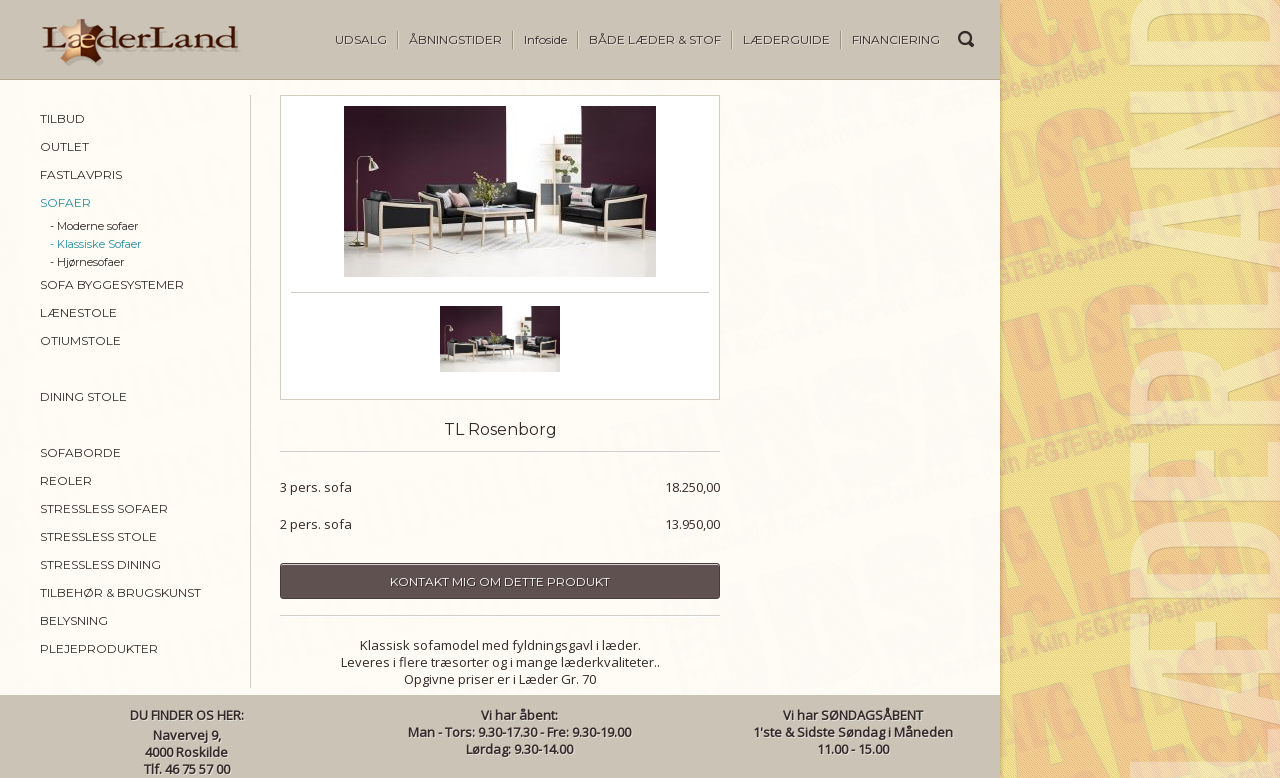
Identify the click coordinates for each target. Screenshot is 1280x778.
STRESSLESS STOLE (98, 536)
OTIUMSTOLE (80, 340)
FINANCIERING (896, 39)
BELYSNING (74, 620)
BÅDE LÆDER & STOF (655, 39)
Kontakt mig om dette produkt (500, 581)
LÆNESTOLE (78, 312)
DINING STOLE (83, 396)
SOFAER (65, 202)
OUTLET (64, 146)
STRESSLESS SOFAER (104, 508)
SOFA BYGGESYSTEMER (112, 284)
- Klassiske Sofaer (95, 244)
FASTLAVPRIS (81, 174)
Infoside (545, 39)
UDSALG (361, 39)
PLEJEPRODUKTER (99, 648)
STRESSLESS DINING (100, 564)
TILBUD (62, 118)
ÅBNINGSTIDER (455, 39)
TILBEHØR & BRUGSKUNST (120, 592)
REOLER (66, 480)
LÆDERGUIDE (786, 39)
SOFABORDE (80, 452)
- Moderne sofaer (94, 226)
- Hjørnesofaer (87, 262)
